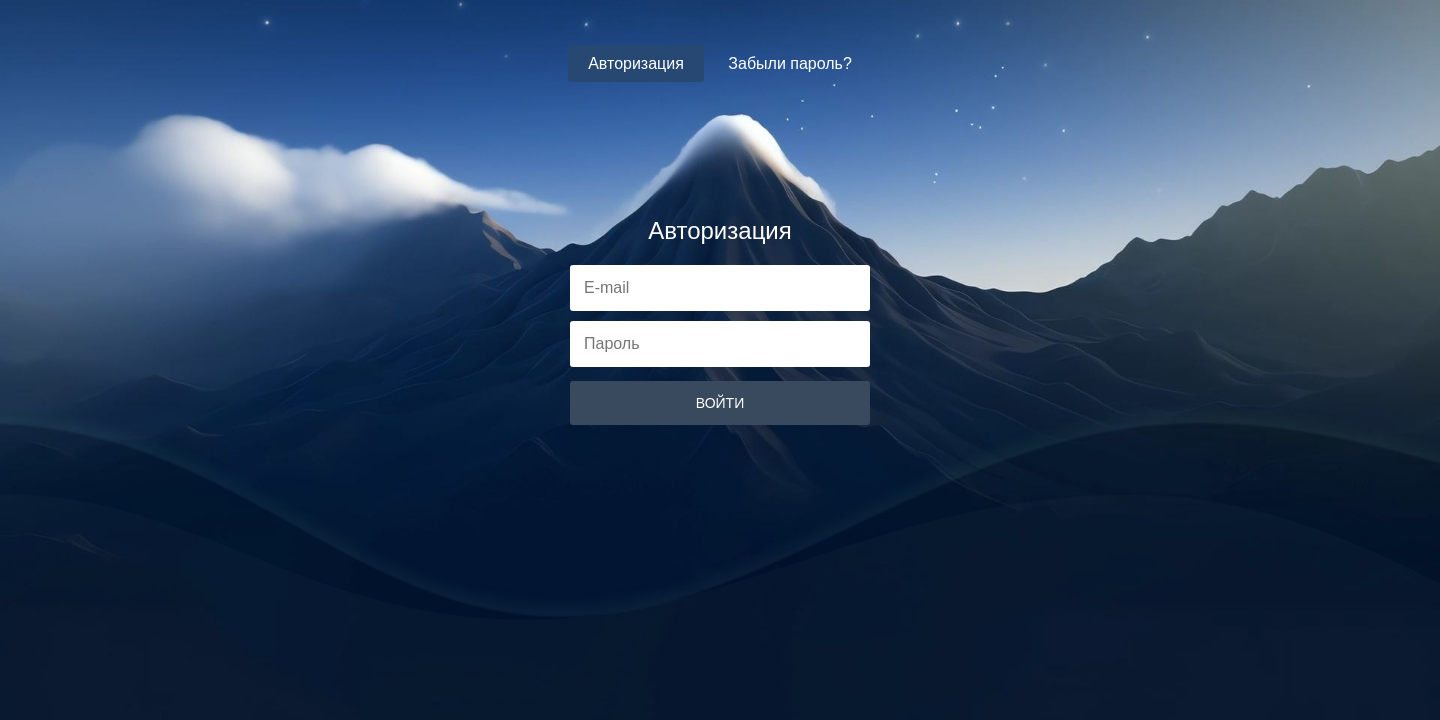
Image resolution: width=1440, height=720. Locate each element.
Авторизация (636, 63)
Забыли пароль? (790, 63)
